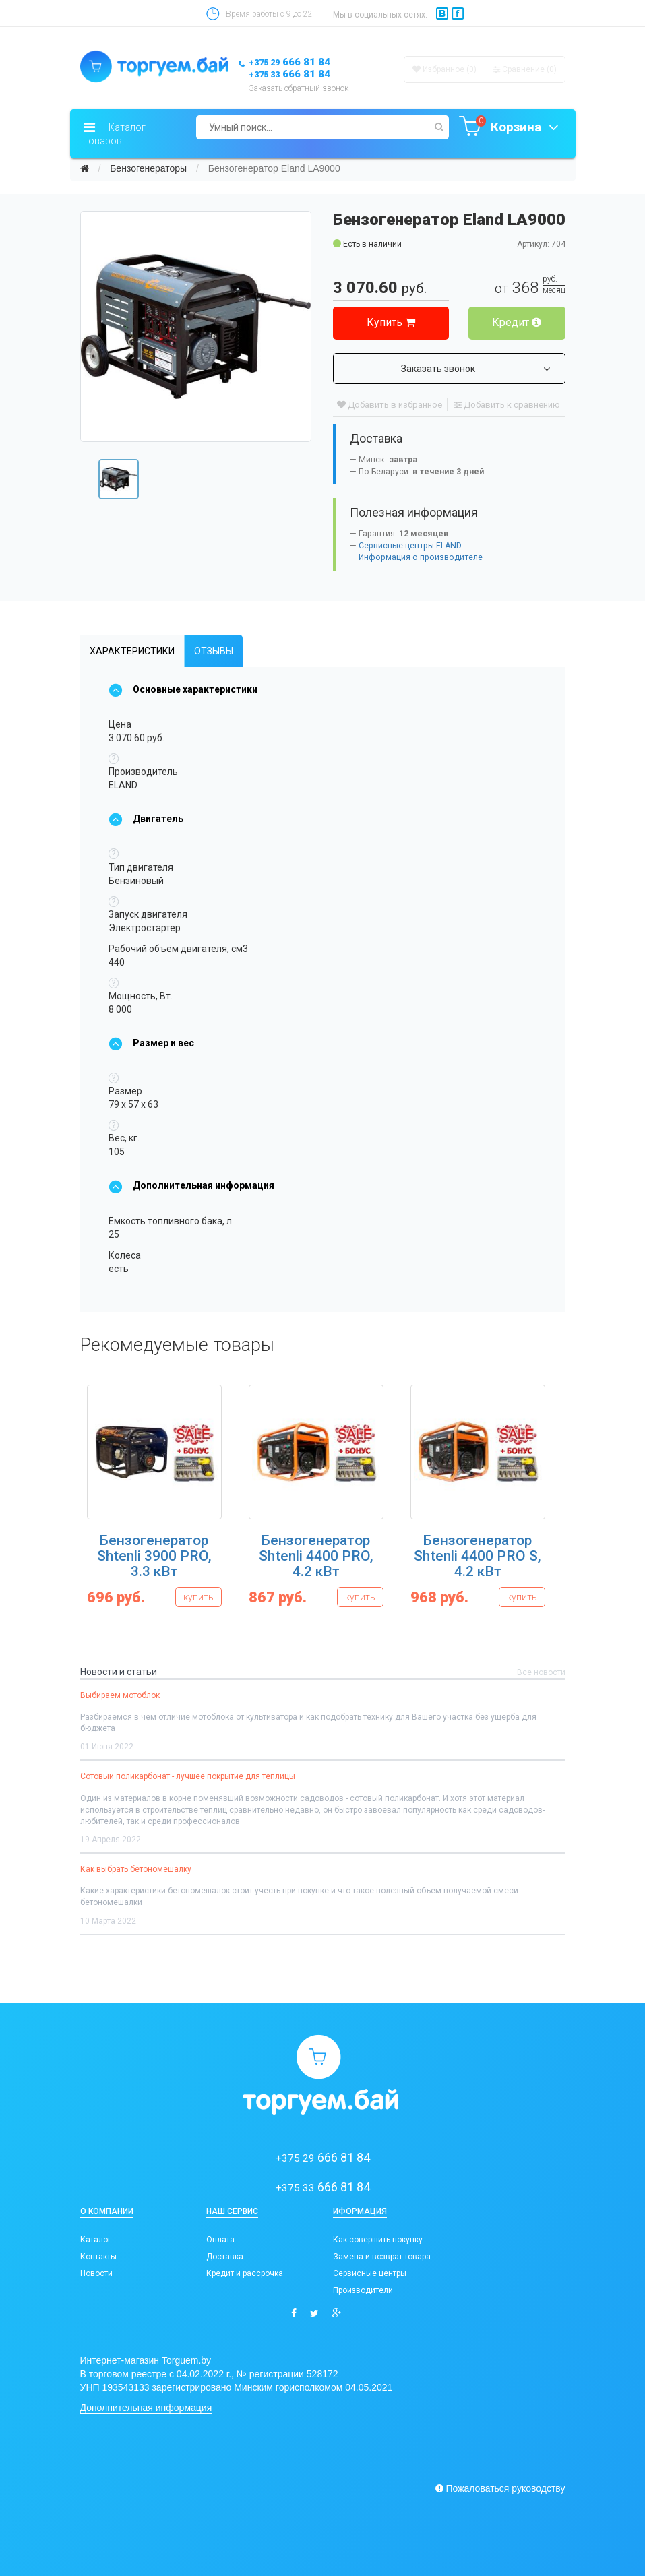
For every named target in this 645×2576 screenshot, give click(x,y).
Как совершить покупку (378, 2239)
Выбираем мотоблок (120, 1695)
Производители (363, 2290)
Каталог (95, 2239)
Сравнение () (525, 69)
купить (198, 1597)
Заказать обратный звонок (298, 88)
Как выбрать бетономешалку (135, 1869)
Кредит (516, 322)
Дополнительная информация (191, 1185)
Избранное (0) (444, 69)
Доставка (224, 2256)
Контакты (98, 2256)
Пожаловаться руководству (505, 2488)
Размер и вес (151, 1043)
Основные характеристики (183, 689)
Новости (96, 2273)
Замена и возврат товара (382, 2256)
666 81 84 (289, 62)
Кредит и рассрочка (244, 2273)
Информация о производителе (421, 557)
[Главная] (84, 168)
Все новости (541, 1672)
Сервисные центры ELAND (410, 546)
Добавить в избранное (389, 405)
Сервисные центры (369, 2273)
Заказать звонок (475, 368)
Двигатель (146, 818)
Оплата (220, 2239)
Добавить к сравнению (507, 405)
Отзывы (213, 651)
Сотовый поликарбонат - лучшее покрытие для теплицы (187, 1776)
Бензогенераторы (148, 168)
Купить (391, 322)
